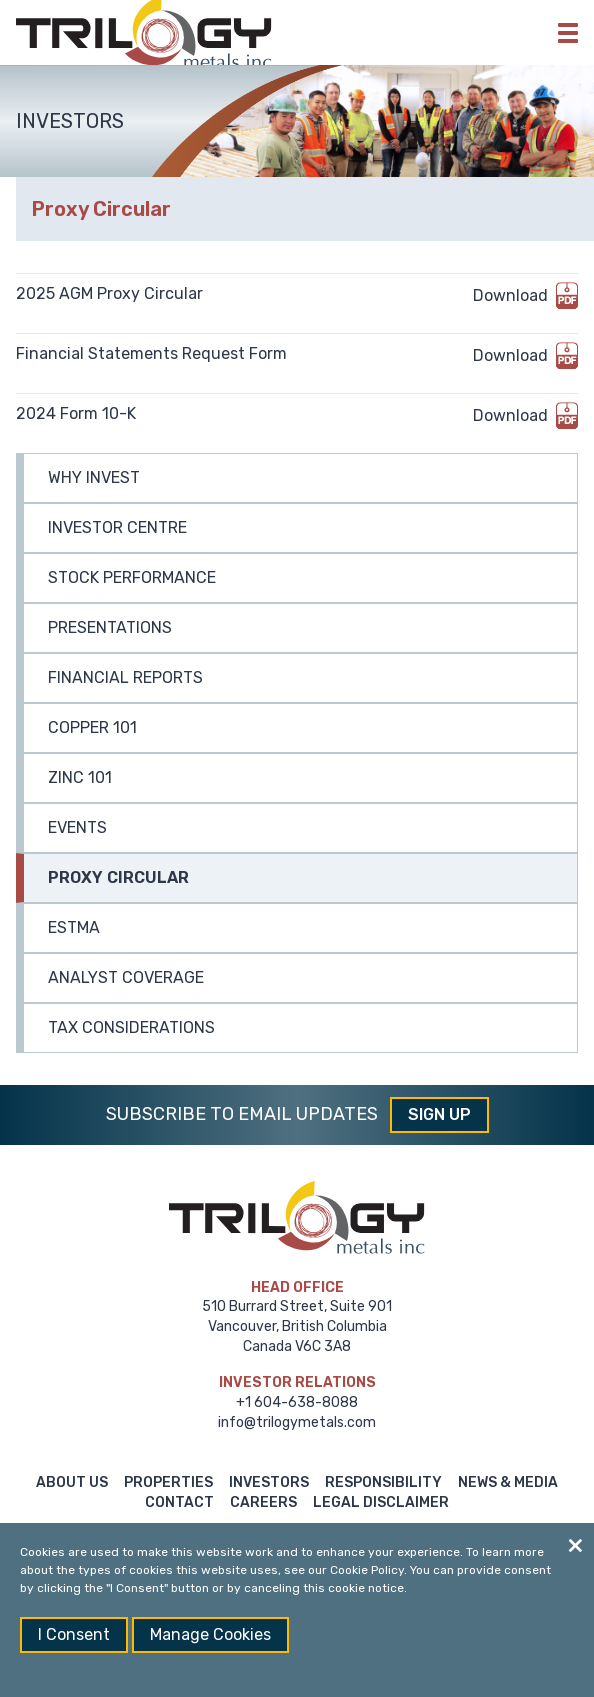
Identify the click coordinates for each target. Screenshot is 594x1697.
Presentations (110, 627)
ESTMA (74, 927)
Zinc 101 (80, 777)
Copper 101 (92, 727)
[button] (568, 33)
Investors (269, 1482)
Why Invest (94, 477)
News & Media (508, 1482)
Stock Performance (132, 577)
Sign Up (439, 1114)
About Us (72, 1482)
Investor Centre (117, 527)
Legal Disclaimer (381, 1502)
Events (77, 827)
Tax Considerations (131, 1027)
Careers (263, 1502)
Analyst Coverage (126, 977)
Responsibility (383, 1482)
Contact (179, 1502)
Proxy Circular (118, 877)
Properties (168, 1482)
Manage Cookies (210, 1634)
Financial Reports (125, 677)
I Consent (74, 1634)
